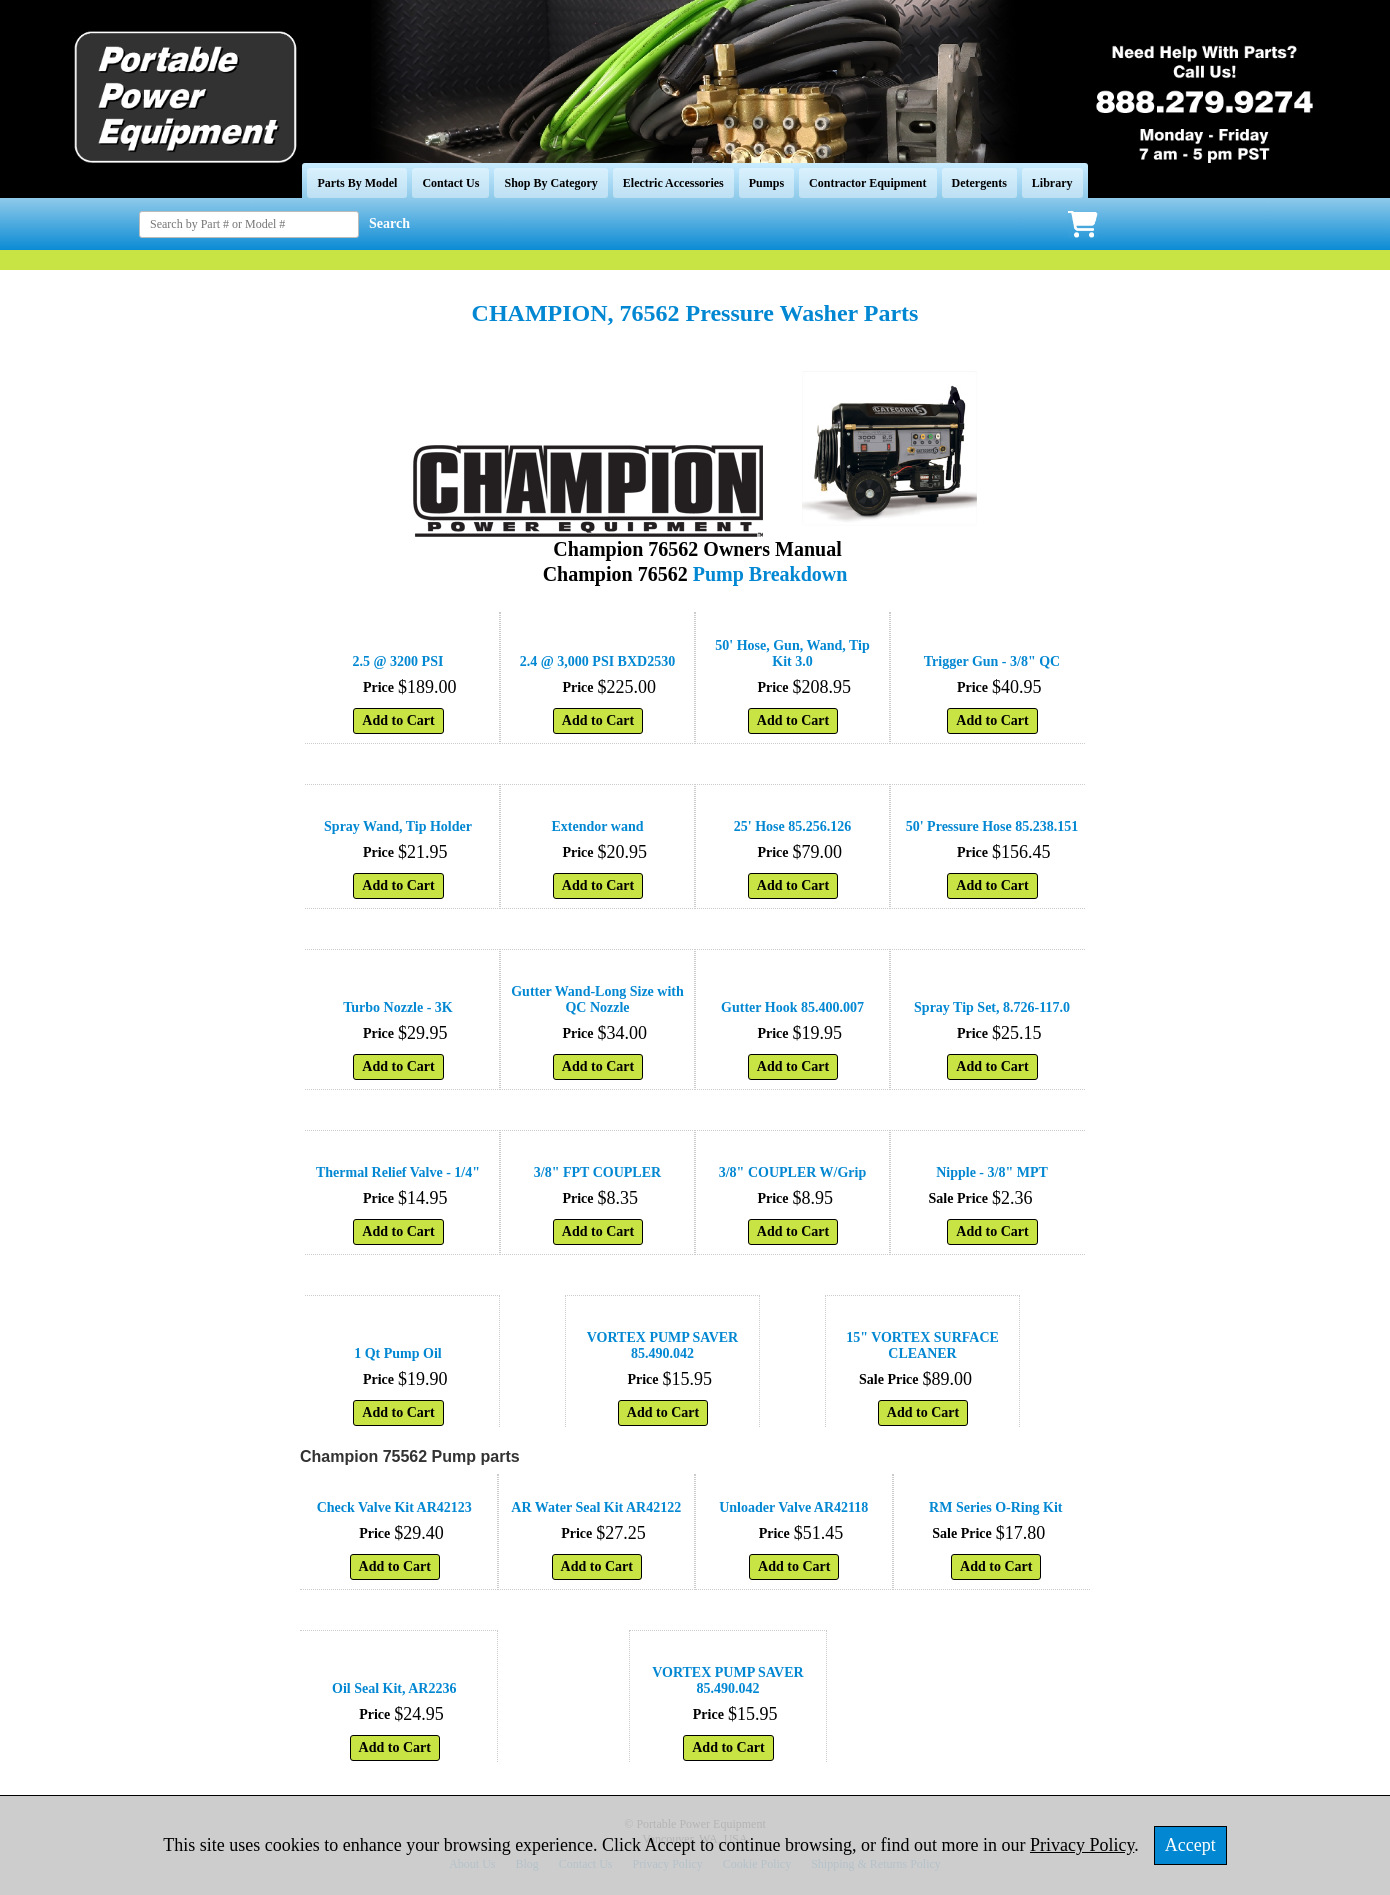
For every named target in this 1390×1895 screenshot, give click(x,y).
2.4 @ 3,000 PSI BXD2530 (597, 661)
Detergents (979, 183)
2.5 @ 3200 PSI (398, 661)
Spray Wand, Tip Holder (398, 826)
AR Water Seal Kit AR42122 (596, 1507)
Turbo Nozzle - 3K (398, 1007)
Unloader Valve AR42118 (793, 1507)
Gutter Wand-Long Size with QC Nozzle (597, 999)
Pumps (766, 183)
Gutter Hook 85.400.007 (792, 1007)
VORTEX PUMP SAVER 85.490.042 (662, 1345)
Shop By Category (550, 183)
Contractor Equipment (867, 183)
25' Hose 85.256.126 (792, 826)
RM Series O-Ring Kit (995, 1507)
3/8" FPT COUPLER (597, 1172)
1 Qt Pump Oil (398, 1353)
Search (389, 223)
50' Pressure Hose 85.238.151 (992, 826)
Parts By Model (357, 183)
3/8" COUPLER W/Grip (793, 1172)
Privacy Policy (1082, 1845)
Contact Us (450, 183)
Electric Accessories (673, 183)
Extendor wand (598, 826)
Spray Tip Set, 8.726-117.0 (992, 1007)
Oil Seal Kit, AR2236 (394, 1688)
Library (1052, 183)
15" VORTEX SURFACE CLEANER (922, 1345)
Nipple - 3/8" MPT (992, 1172)
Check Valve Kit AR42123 (394, 1507)
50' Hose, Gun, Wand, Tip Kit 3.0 (792, 653)
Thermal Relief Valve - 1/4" (398, 1172)
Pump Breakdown (770, 574)
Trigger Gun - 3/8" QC (992, 661)
